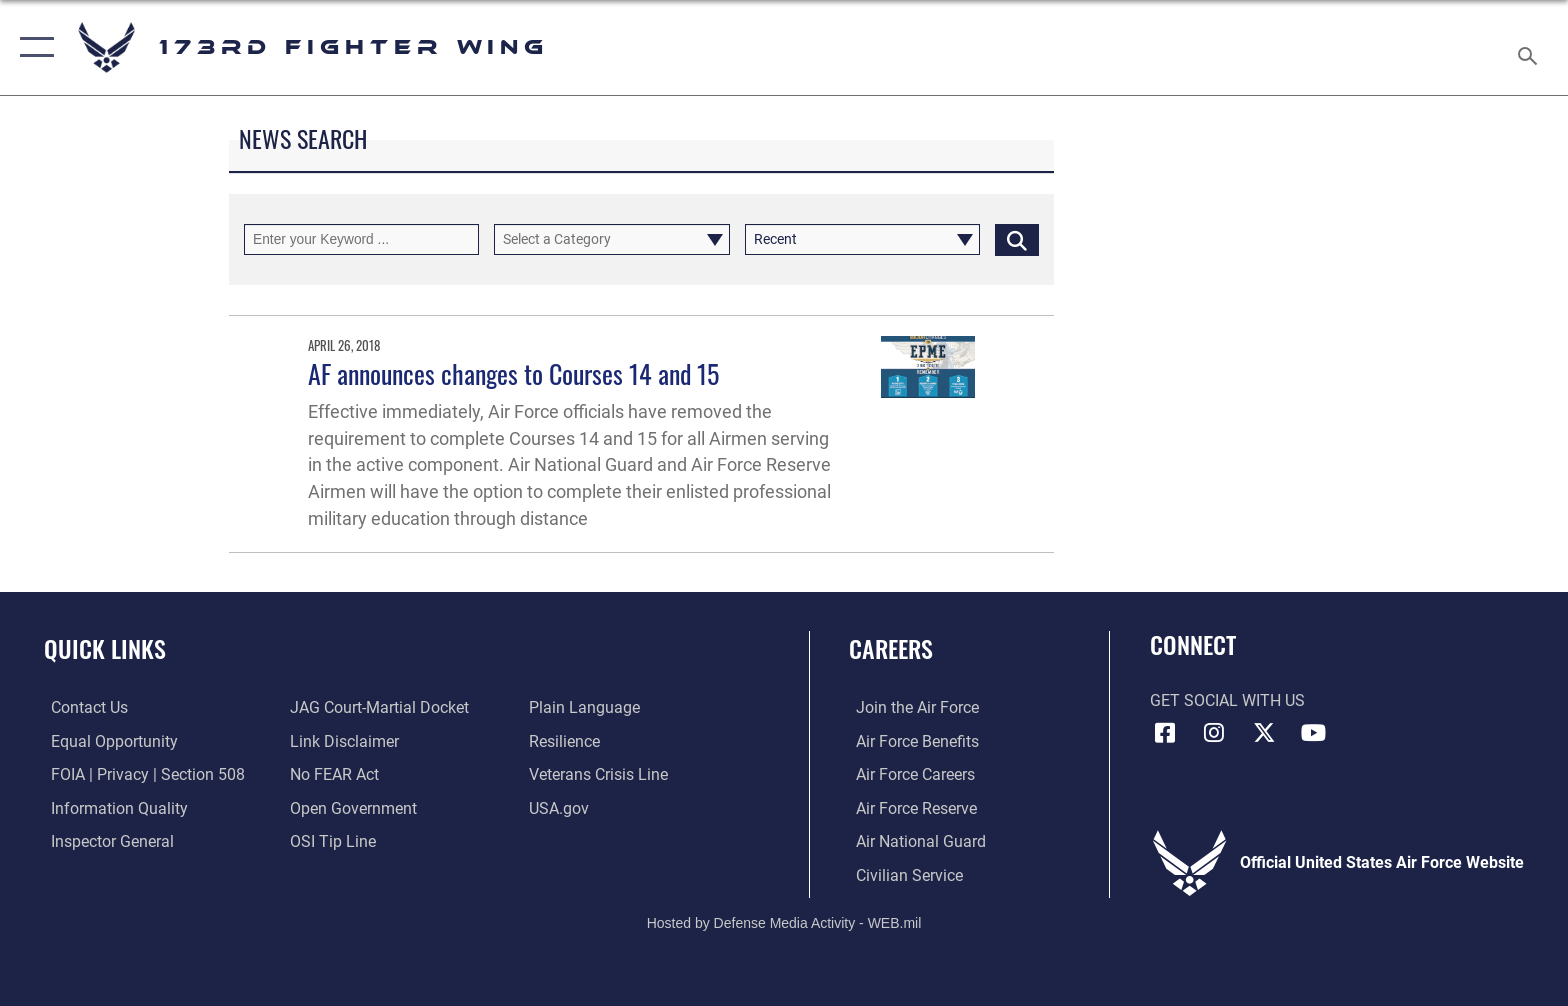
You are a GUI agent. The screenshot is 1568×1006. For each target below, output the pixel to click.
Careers (891, 648)
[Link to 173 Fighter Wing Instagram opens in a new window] (1214, 733)
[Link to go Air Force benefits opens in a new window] (910, 741)
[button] (32, 47)
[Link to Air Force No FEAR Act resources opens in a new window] (332, 774)
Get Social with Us (1227, 700)
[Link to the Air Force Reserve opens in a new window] (909, 807)
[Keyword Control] (361, 239)
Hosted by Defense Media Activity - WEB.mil (784, 921)
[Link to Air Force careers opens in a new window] (908, 774)
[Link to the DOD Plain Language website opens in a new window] (586, 707)
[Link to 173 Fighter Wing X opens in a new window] (1264, 733)
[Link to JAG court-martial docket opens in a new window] (377, 707)
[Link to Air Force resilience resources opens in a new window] (566, 741)
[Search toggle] (1530, 48)
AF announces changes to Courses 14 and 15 (513, 373)
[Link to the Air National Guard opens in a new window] (914, 841)
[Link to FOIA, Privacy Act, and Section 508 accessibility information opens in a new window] (141, 774)
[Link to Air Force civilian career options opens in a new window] (902, 874)
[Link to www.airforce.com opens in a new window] (910, 707)
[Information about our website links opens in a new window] (342, 741)
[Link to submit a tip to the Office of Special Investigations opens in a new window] (331, 841)
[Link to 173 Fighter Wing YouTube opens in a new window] (1314, 733)
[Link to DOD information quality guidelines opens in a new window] (112, 807)
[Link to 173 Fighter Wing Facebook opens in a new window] (1165, 733)
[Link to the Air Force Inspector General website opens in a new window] (105, 841)
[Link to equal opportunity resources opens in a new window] (107, 741)
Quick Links (105, 648)
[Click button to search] (1017, 239)
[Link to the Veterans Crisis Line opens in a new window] (600, 774)
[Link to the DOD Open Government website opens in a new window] (351, 807)
